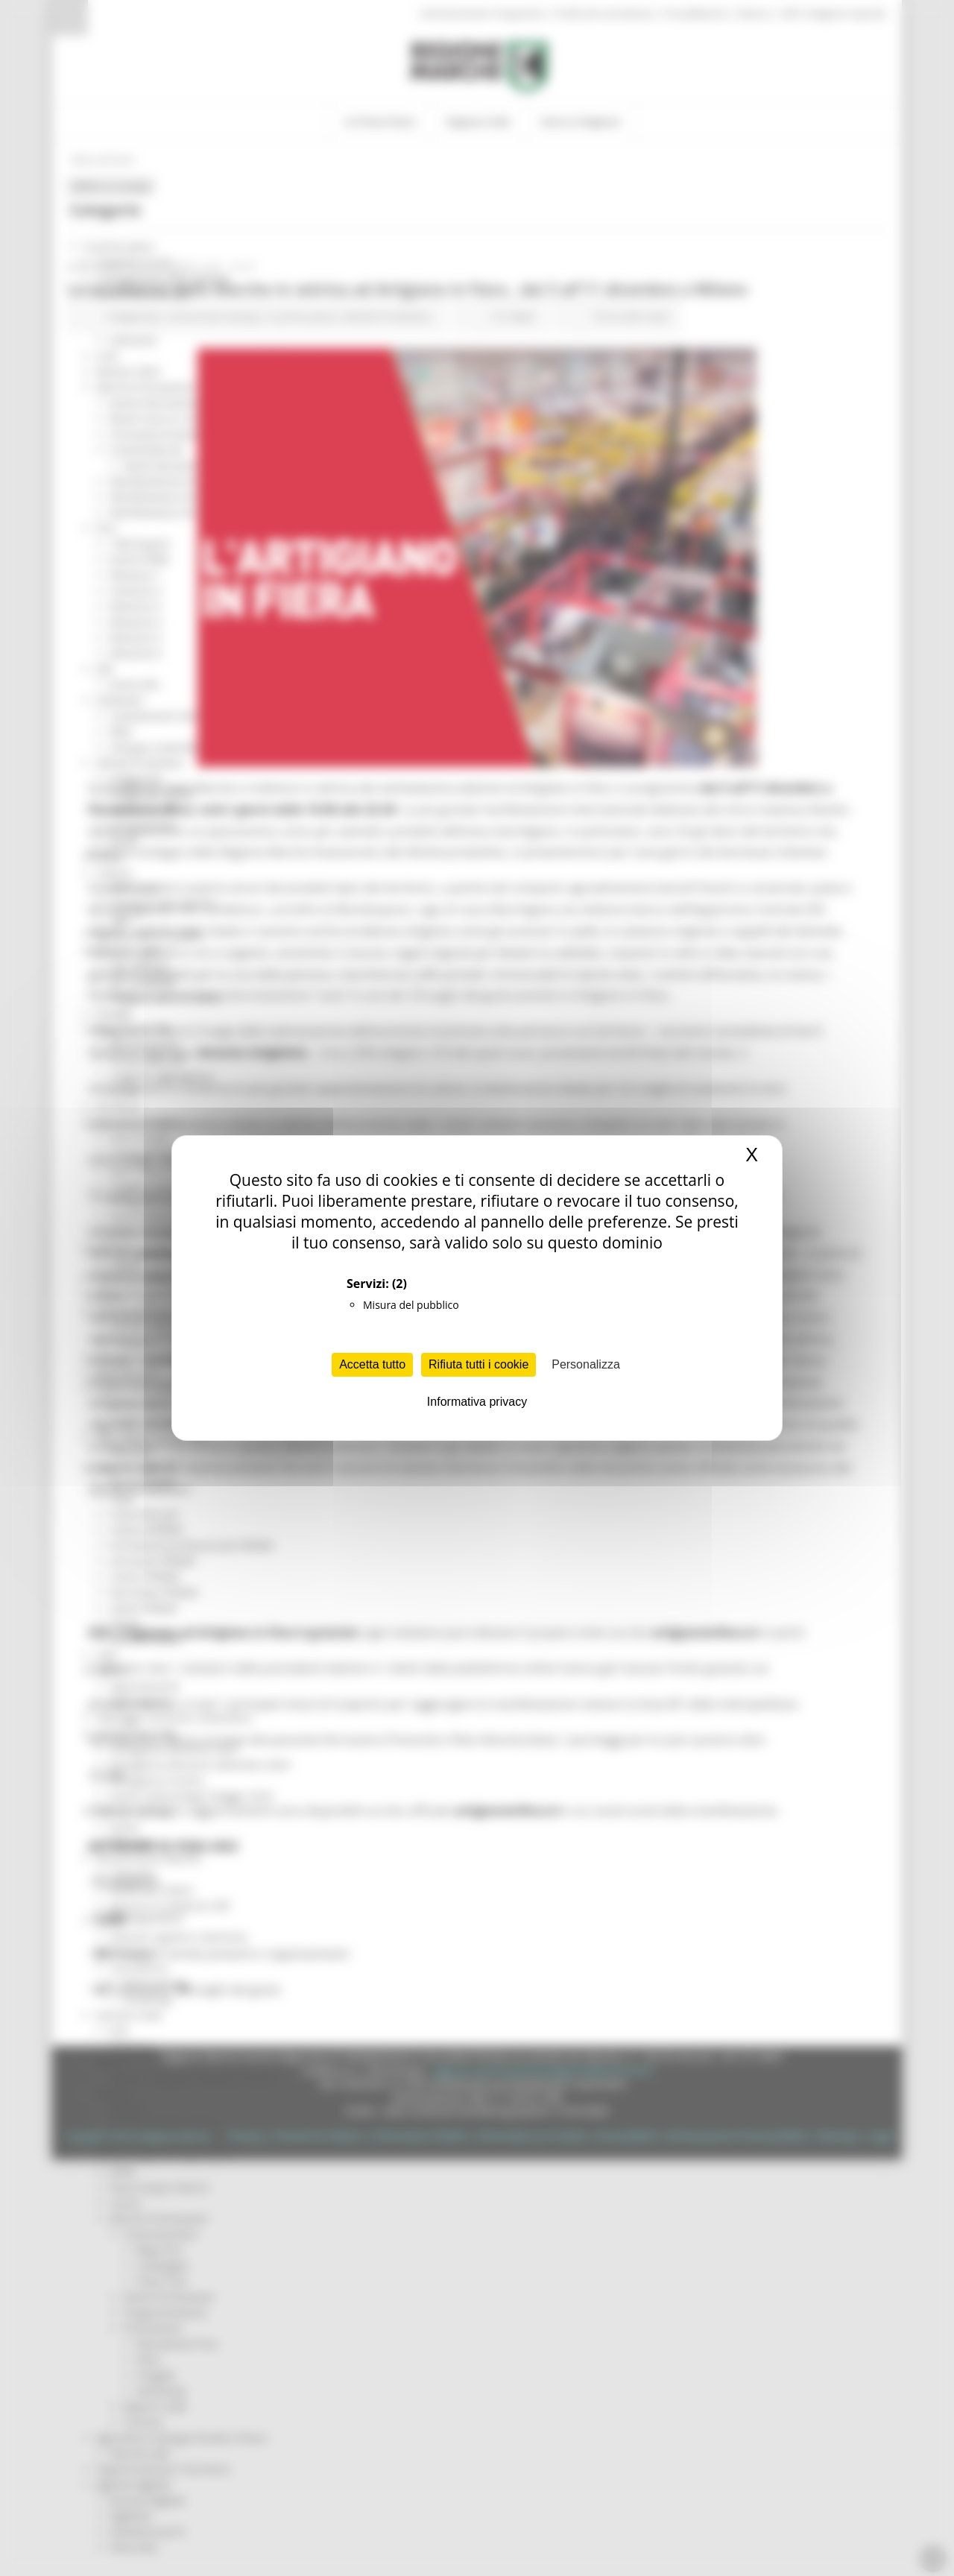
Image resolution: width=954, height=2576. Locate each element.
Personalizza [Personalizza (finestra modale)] (586, 1364)
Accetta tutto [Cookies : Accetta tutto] (372, 1364)
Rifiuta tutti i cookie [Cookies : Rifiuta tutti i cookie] (478, 1364)
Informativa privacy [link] (477, 1401)
